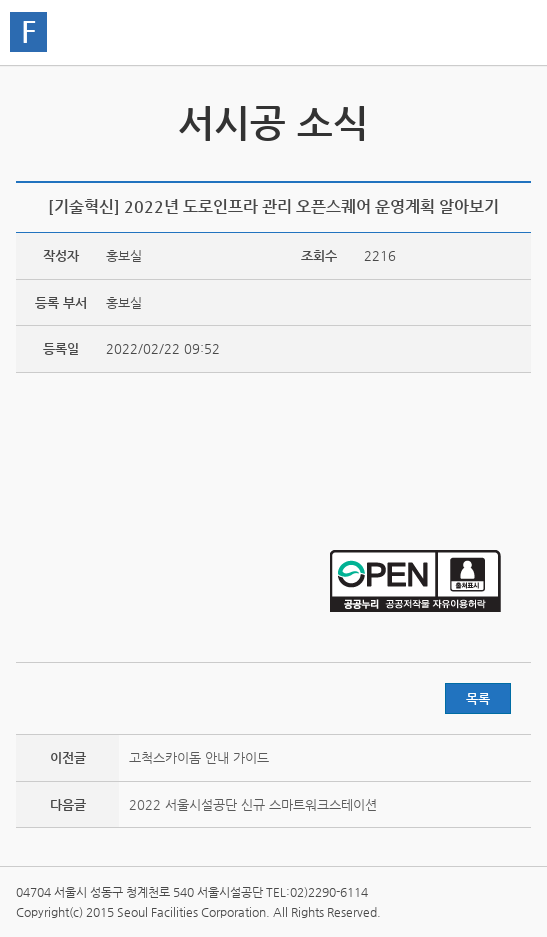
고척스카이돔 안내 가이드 (199, 757)
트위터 (426, 166)
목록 (478, 698)
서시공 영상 (513, 117)
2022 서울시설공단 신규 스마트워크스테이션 (253, 804)
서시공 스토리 (34, 117)
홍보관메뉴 (511, 34)
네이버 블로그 (488, 166)
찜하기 (519, 166)
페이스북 (457, 166)
